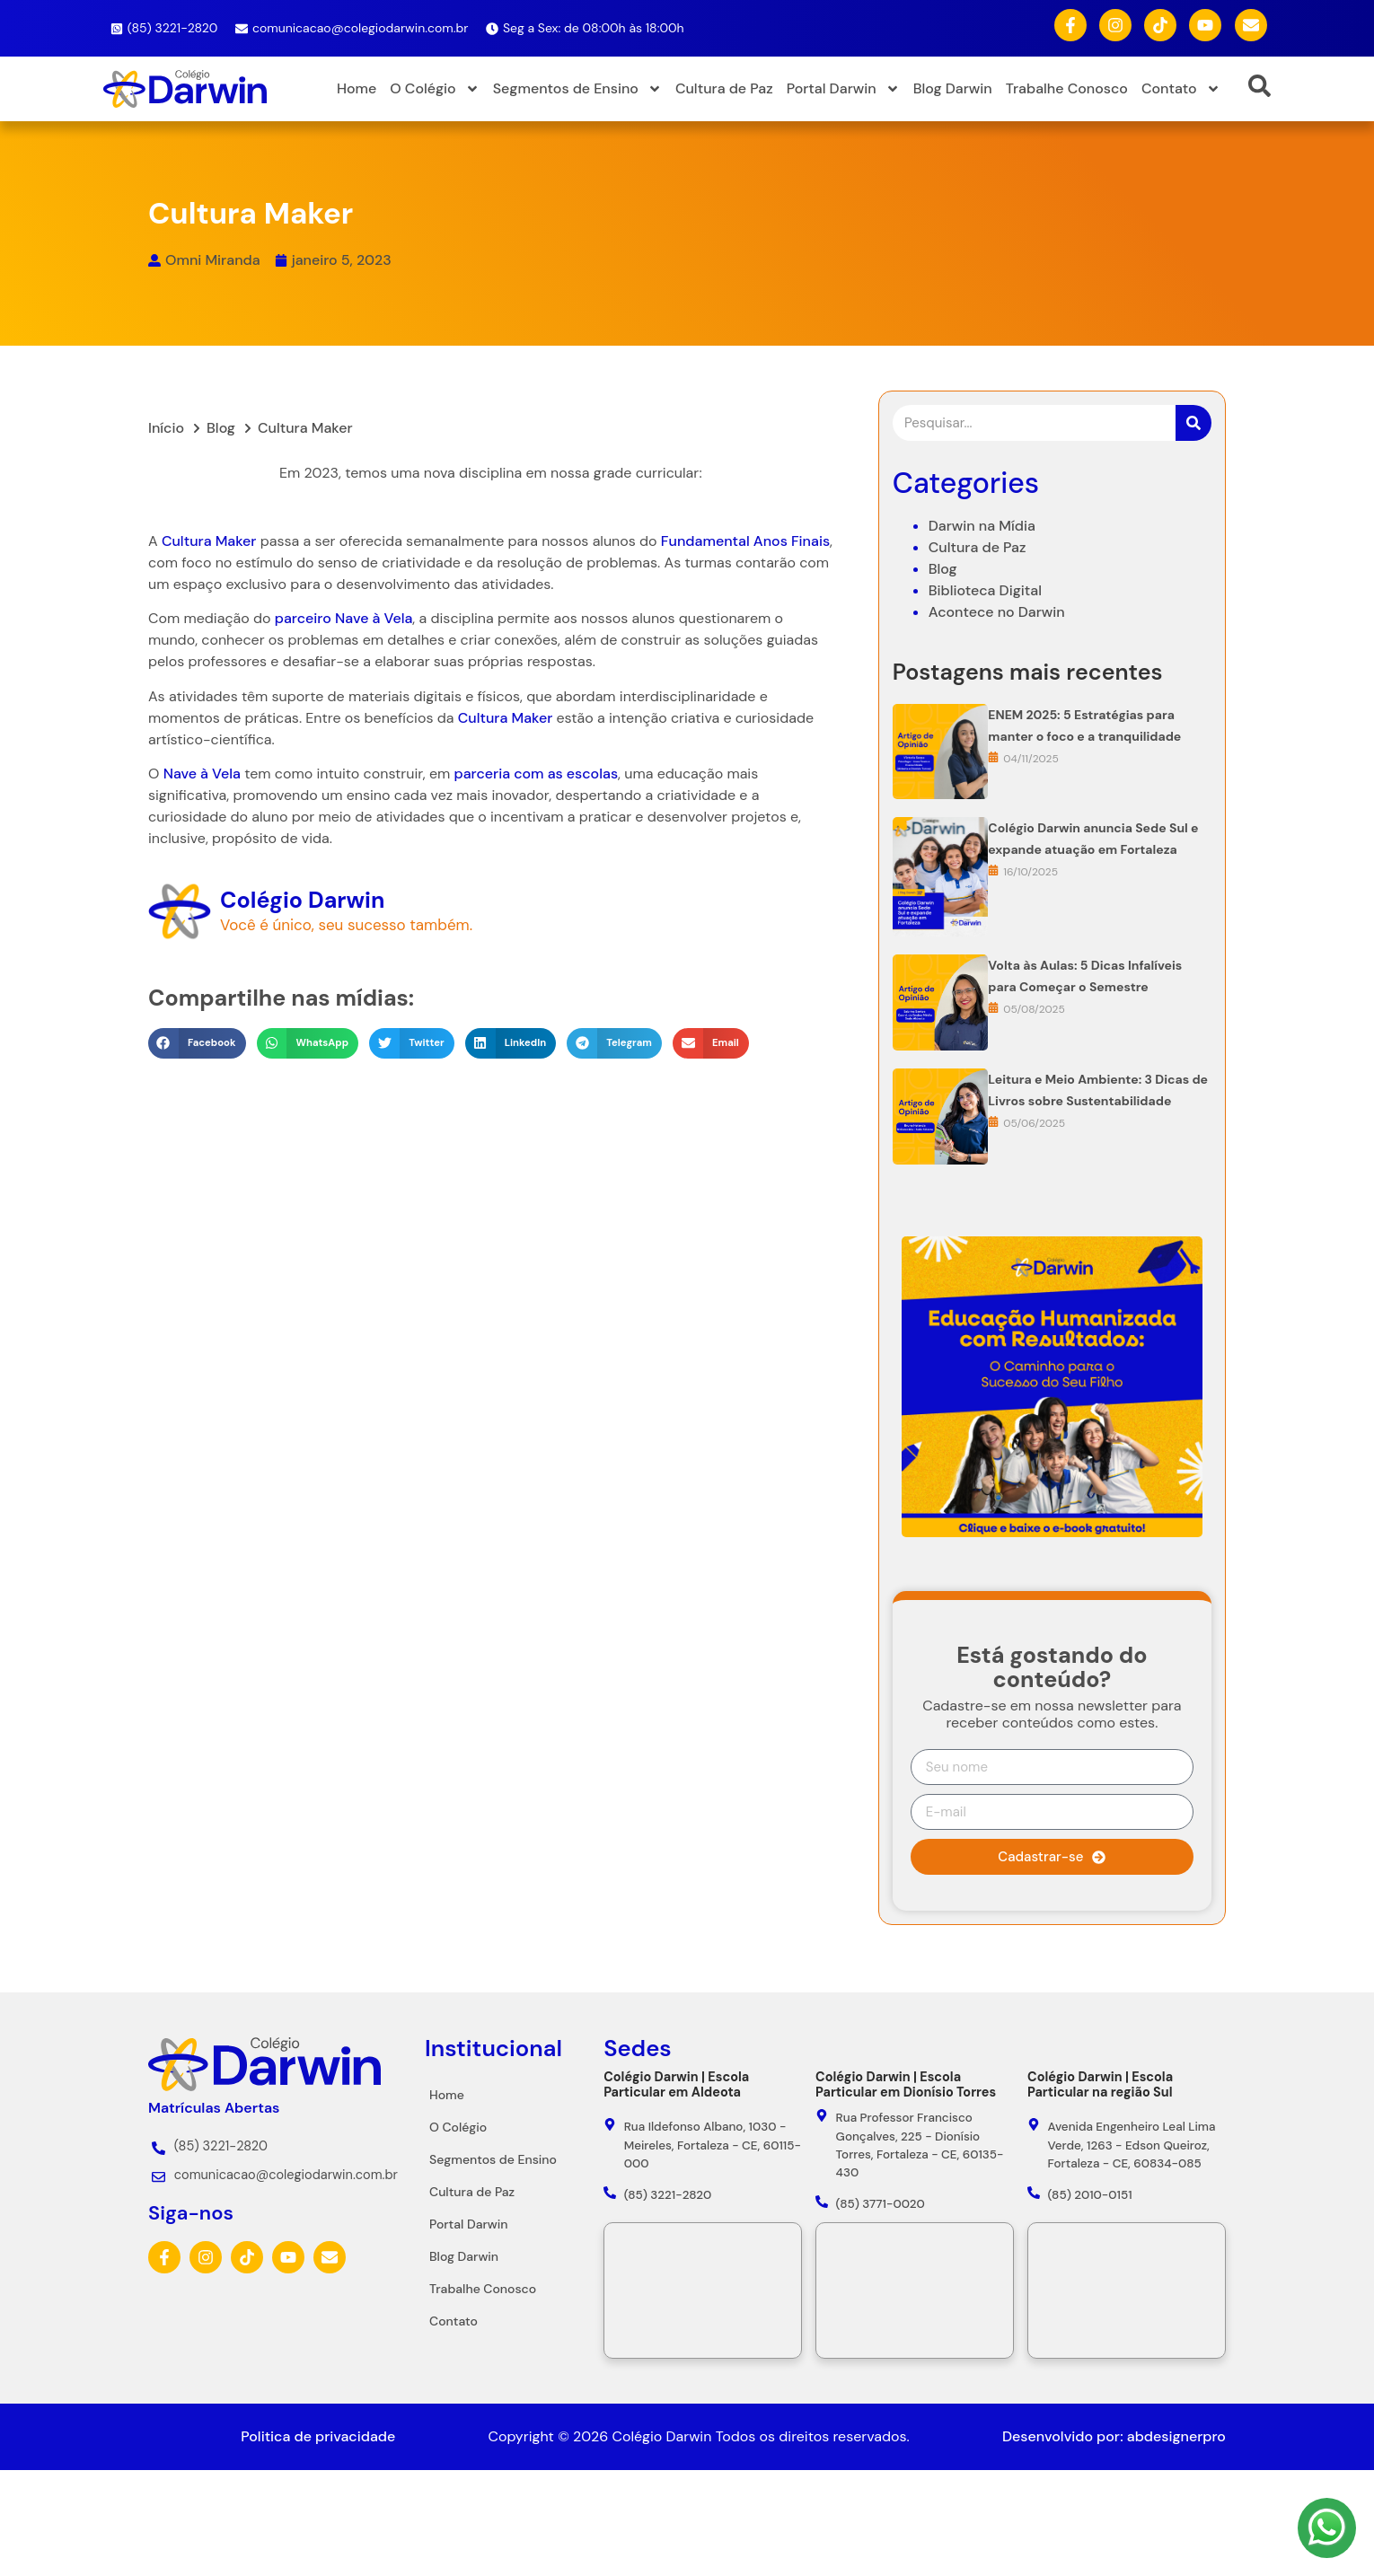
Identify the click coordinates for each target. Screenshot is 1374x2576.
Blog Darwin (952, 88)
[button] (158, 1043)
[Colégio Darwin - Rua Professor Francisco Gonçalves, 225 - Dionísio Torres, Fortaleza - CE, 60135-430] (914, 2290)
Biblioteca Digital (985, 676)
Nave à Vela (335, 618)
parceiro (263, 618)
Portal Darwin (843, 88)
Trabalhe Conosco (1067, 88)
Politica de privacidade (318, 2436)
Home (356, 88)
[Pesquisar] (1193, 510)
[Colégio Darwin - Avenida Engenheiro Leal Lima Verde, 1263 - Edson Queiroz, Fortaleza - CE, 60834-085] (1126, 2290)
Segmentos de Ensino (577, 88)
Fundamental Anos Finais (705, 541)
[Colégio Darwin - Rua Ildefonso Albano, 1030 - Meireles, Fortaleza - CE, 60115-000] (702, 2290)
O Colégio (434, 88)
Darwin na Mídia (982, 611)
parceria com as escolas (497, 773)
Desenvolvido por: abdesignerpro (1114, 2436)
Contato (1180, 88)
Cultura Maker (169, 541)
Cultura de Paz (724, 88)
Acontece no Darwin (997, 698)
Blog (943, 655)
